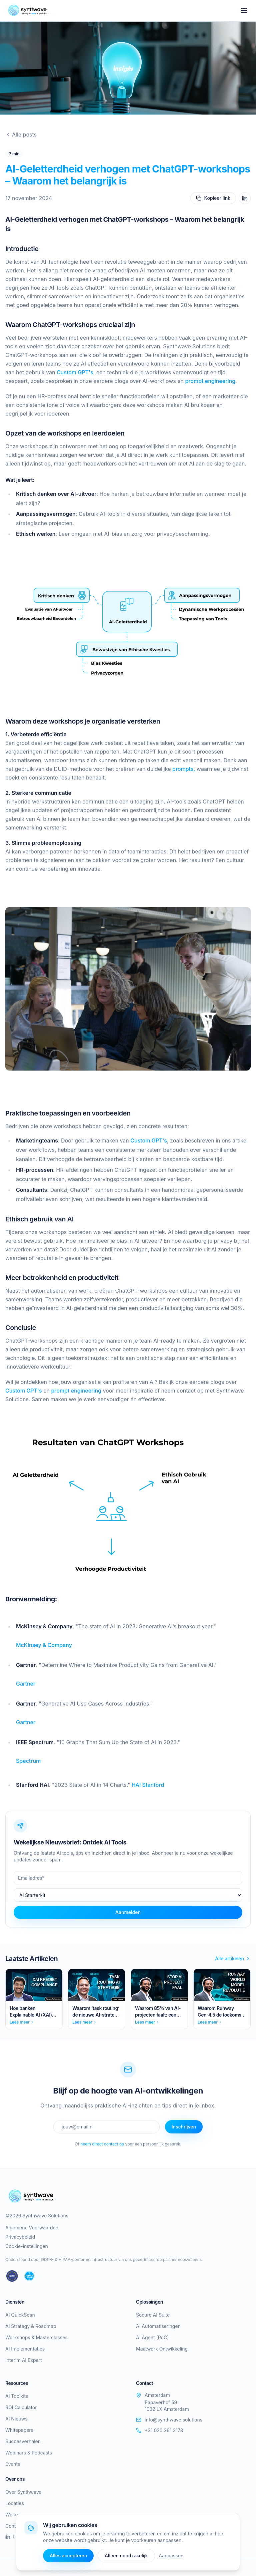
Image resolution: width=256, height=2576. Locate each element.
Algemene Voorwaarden (31, 2227)
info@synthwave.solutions (169, 2419)
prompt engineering (210, 381)
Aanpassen (171, 2555)
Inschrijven (184, 2126)
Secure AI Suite (153, 2315)
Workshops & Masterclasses (36, 2337)
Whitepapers (19, 2430)
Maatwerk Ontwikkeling (162, 2349)
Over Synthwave (23, 2492)
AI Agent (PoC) (152, 2337)
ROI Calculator (21, 2407)
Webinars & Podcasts (28, 2452)
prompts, (183, 769)
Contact (14, 2526)
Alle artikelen (233, 1958)
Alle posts (21, 134)
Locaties (14, 2503)
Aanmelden (128, 1912)
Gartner (25, 1683)
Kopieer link (213, 198)
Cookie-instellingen (26, 2246)
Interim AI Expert (23, 2360)
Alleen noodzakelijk (126, 2555)
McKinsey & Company (44, 1645)
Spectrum (28, 1761)
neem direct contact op (102, 2143)
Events (12, 2464)
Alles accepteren (68, 2555)
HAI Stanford (147, 1784)
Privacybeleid (20, 2237)
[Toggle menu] (244, 10)
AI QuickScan (20, 2315)
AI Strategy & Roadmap (30, 2326)
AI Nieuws (16, 2418)
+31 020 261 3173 (159, 2430)
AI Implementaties (25, 2349)
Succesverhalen (23, 2441)
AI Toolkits (16, 2396)
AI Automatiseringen (158, 2326)
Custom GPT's (75, 372)
